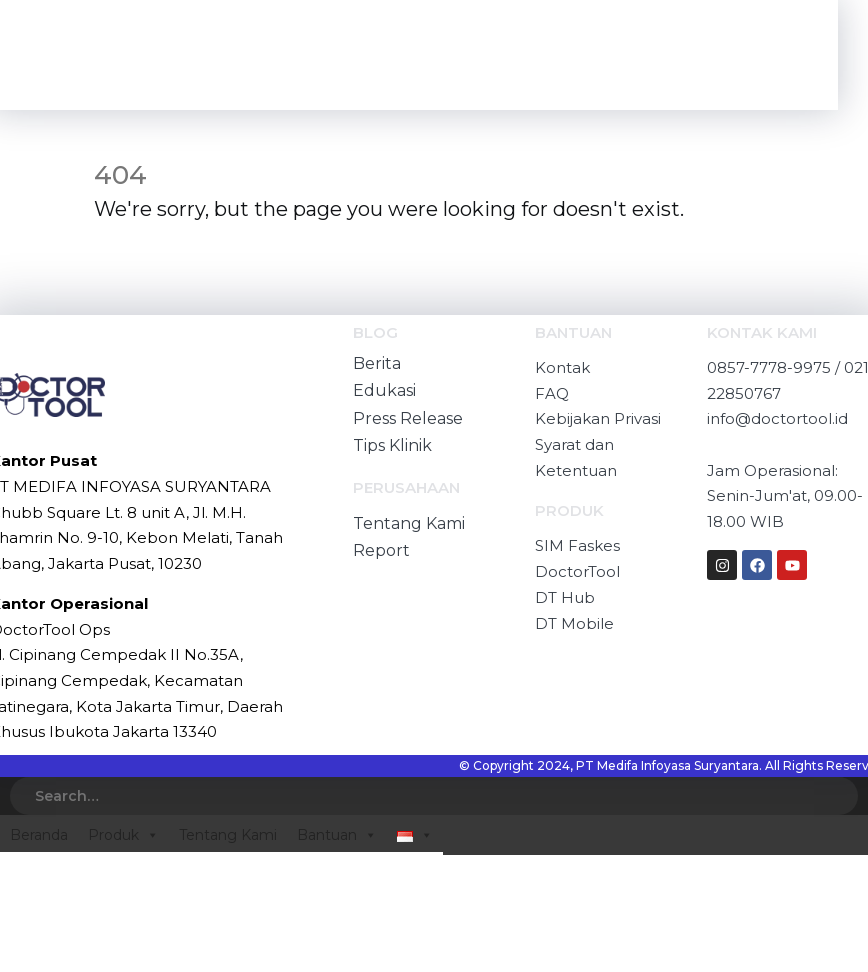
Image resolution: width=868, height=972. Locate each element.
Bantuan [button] (337, 835)
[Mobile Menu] (781, 55)
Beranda (39, 835)
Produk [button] (123, 835)
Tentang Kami (228, 835)
